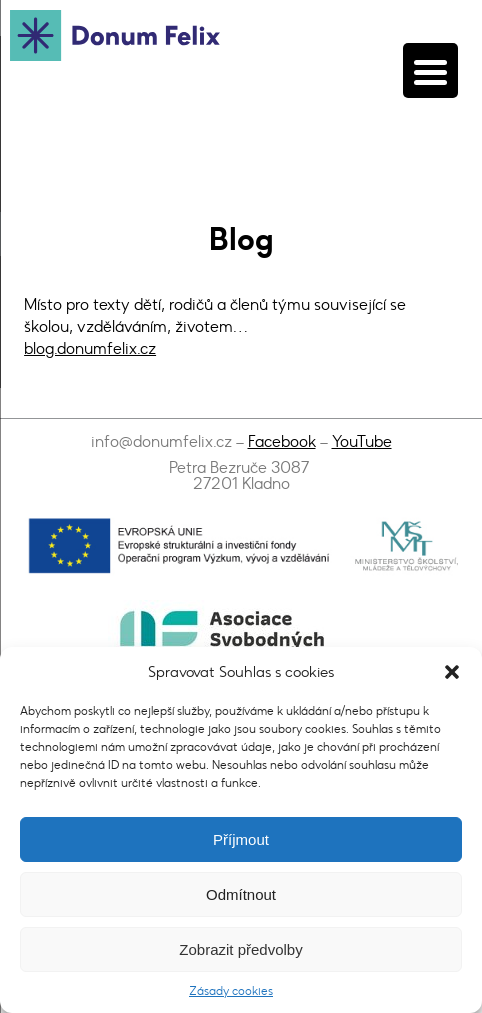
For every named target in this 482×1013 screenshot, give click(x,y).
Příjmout (241, 839)
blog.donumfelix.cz (90, 348)
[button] (452, 672)
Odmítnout (241, 894)
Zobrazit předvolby (240, 949)
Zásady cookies (231, 991)
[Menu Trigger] (430, 70)
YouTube (362, 441)
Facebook (282, 441)
